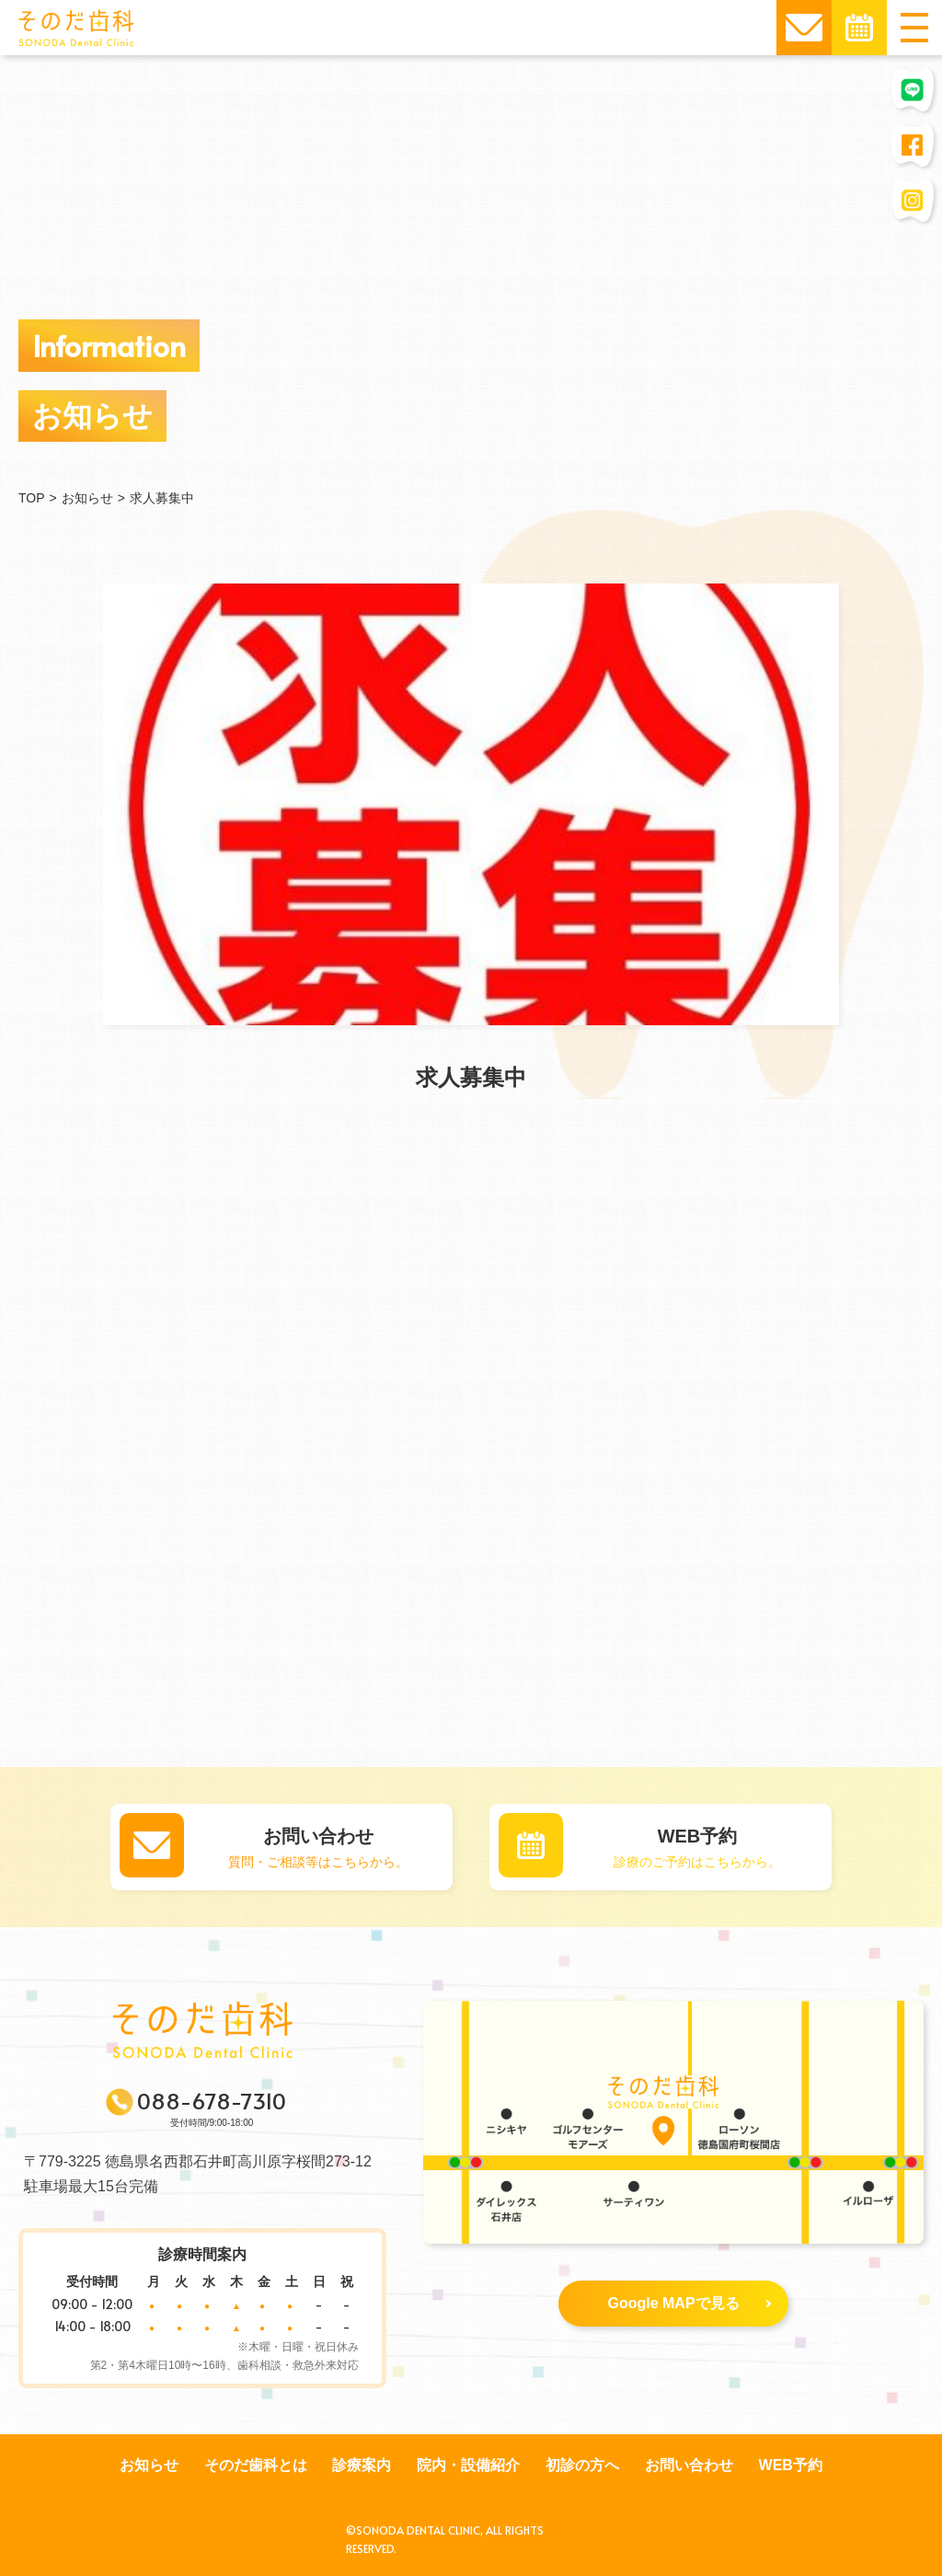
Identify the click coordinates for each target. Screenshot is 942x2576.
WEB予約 (790, 2465)
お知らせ (149, 2465)
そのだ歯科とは (255, 2465)
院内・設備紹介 (468, 2465)
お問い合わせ (689, 2465)
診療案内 (361, 2465)
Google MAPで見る (689, 2303)
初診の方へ (582, 2465)
